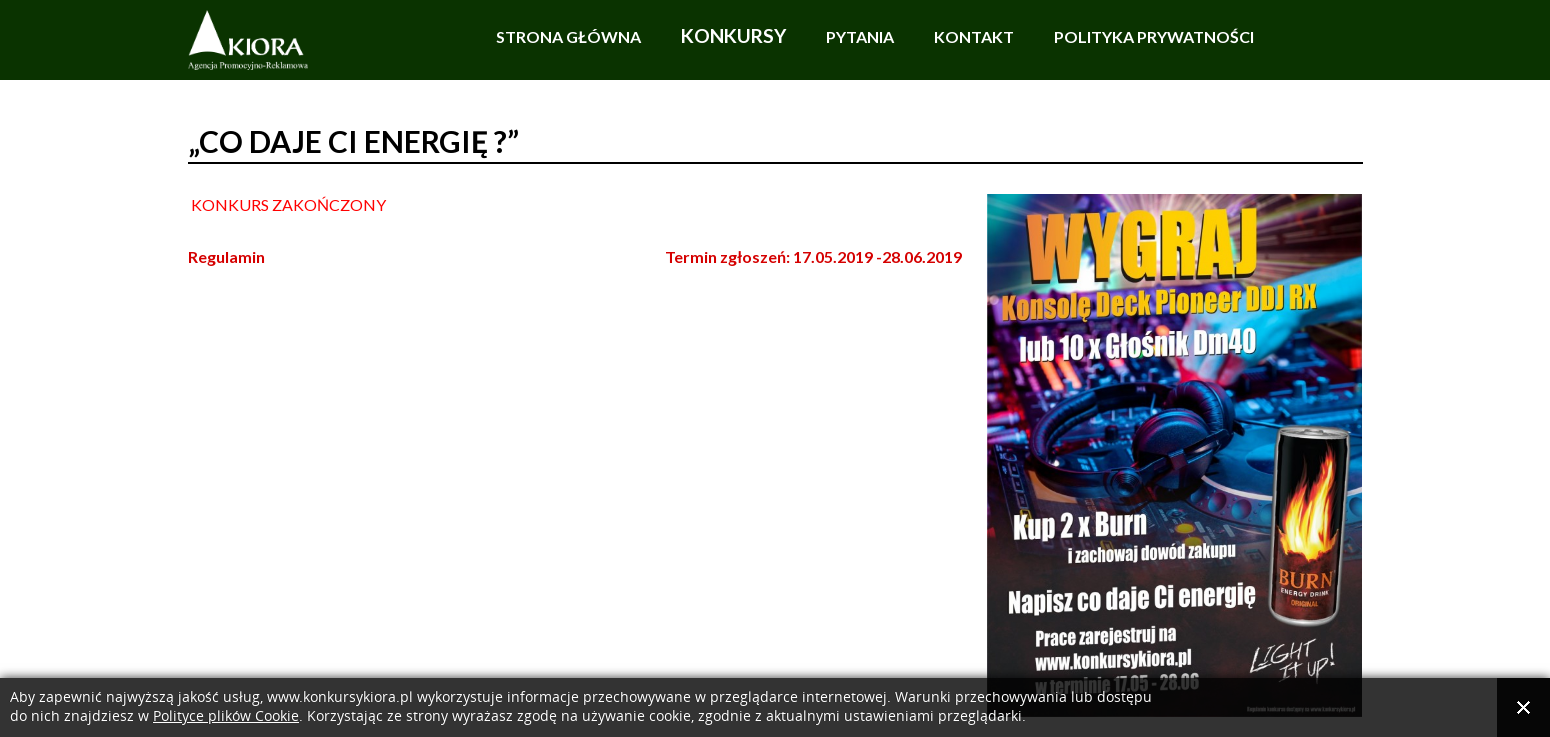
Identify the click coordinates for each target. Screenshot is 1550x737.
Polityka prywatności (1154, 36)
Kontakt (974, 36)
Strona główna (568, 36)
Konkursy (733, 35)
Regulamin (226, 256)
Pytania (860, 36)
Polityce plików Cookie (226, 716)
